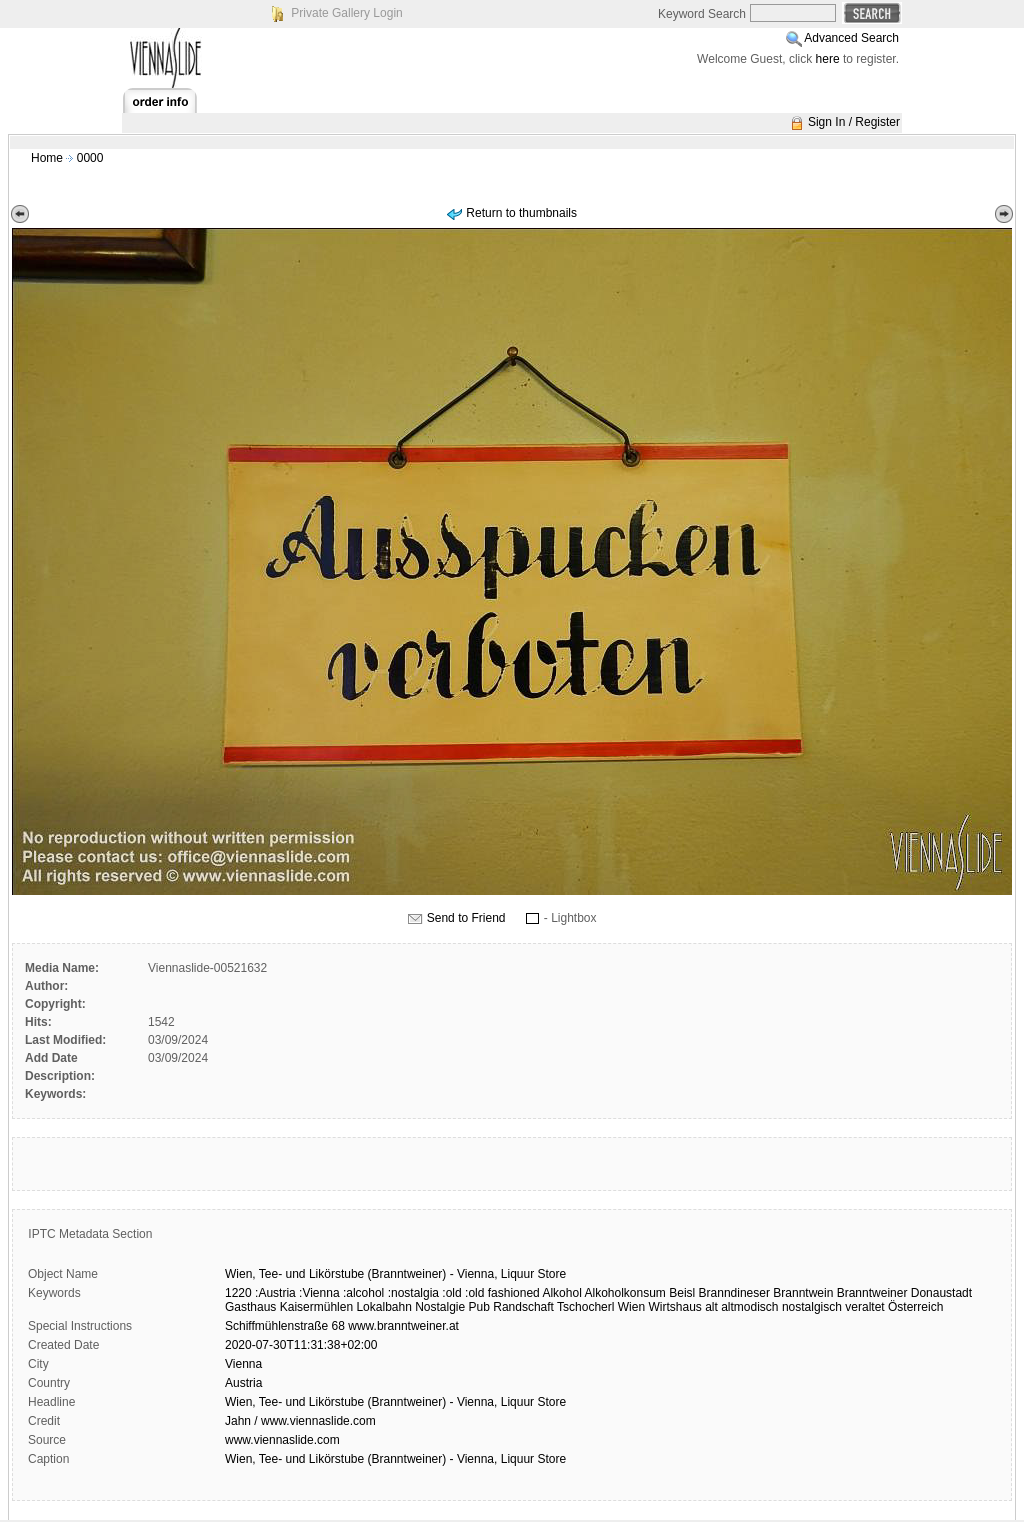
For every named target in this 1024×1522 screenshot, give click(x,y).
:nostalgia (413, 1293)
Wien (631, 1307)
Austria (243, 1383)
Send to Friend (466, 918)
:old (451, 1293)
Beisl (682, 1293)
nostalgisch (812, 1307)
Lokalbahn (383, 1307)
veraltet (864, 1307)
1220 (238, 1293)
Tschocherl (585, 1307)
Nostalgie (440, 1307)
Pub (479, 1307)
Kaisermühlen (316, 1307)
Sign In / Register (854, 122)
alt (711, 1307)
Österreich (915, 1307)
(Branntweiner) (407, 1274)
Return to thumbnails (521, 213)
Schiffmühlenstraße (276, 1326)
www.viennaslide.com (282, 1440)
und (296, 1274)
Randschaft (523, 1307)
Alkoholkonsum (624, 1293)
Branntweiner (872, 1293)
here (828, 59)
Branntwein (803, 1293)
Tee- (270, 1274)
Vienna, (477, 1274)
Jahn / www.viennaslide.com (300, 1421)
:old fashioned (502, 1293)
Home (47, 158)
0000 (90, 158)
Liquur (517, 1274)
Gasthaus (250, 1307)
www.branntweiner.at (403, 1326)
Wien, (240, 1274)
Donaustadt (941, 1293)
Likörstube (336, 1274)
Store (552, 1274)
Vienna (243, 1364)
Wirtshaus (674, 1307)
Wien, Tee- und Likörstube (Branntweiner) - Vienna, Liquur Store (395, 1402)
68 (338, 1326)
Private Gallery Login (346, 13)
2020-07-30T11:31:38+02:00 (301, 1345)
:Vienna (319, 1293)
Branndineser (734, 1293)
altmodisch (749, 1307)
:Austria (275, 1293)
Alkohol (561, 1293)
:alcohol (363, 1293)
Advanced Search (851, 38)
